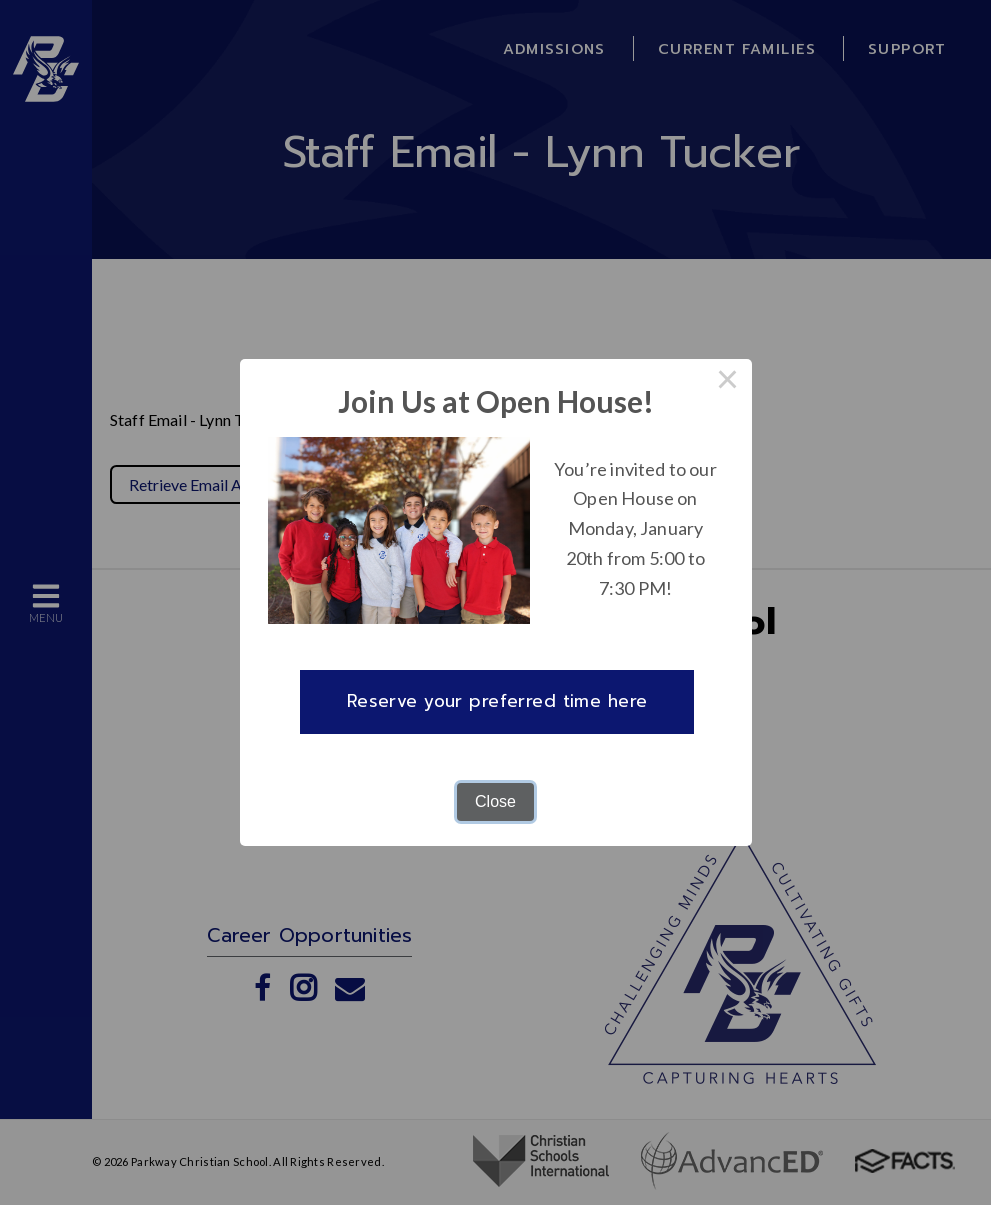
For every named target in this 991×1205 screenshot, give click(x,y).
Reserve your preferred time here (497, 701)
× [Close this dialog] (728, 383)
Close (495, 801)
